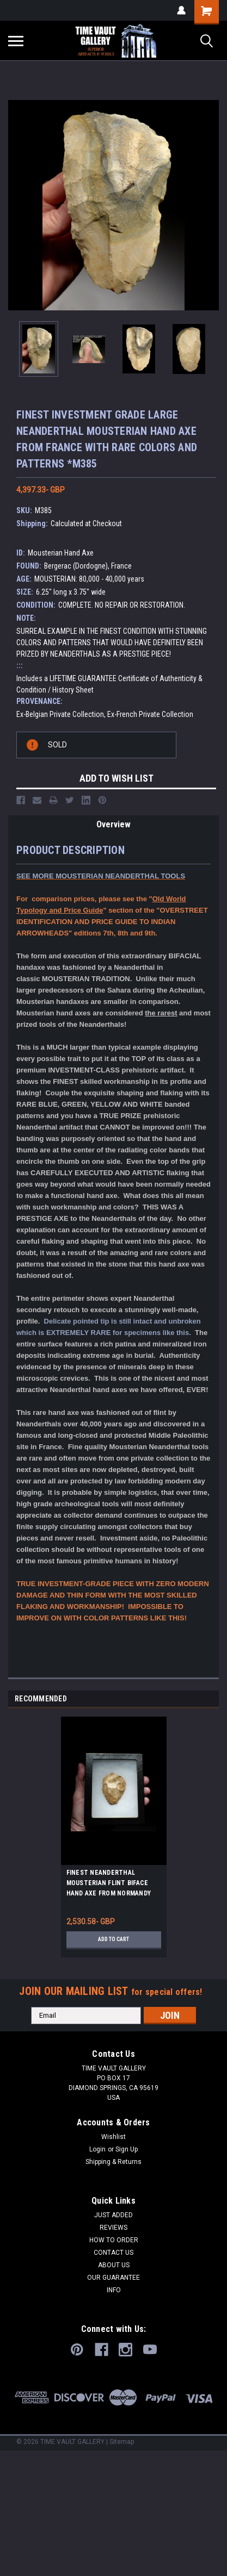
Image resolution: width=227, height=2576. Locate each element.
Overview (113, 824)
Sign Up (126, 2149)
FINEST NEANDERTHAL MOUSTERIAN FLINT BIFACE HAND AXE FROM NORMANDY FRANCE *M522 (108, 1884)
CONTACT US (113, 2252)
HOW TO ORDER (113, 2240)
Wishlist (113, 2137)
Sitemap (121, 2442)
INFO (114, 2290)
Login (97, 2149)
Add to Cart (113, 1939)
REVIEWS (113, 2227)
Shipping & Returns (113, 2162)
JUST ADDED (113, 2215)
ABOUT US (114, 2265)
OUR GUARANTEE (113, 2277)
